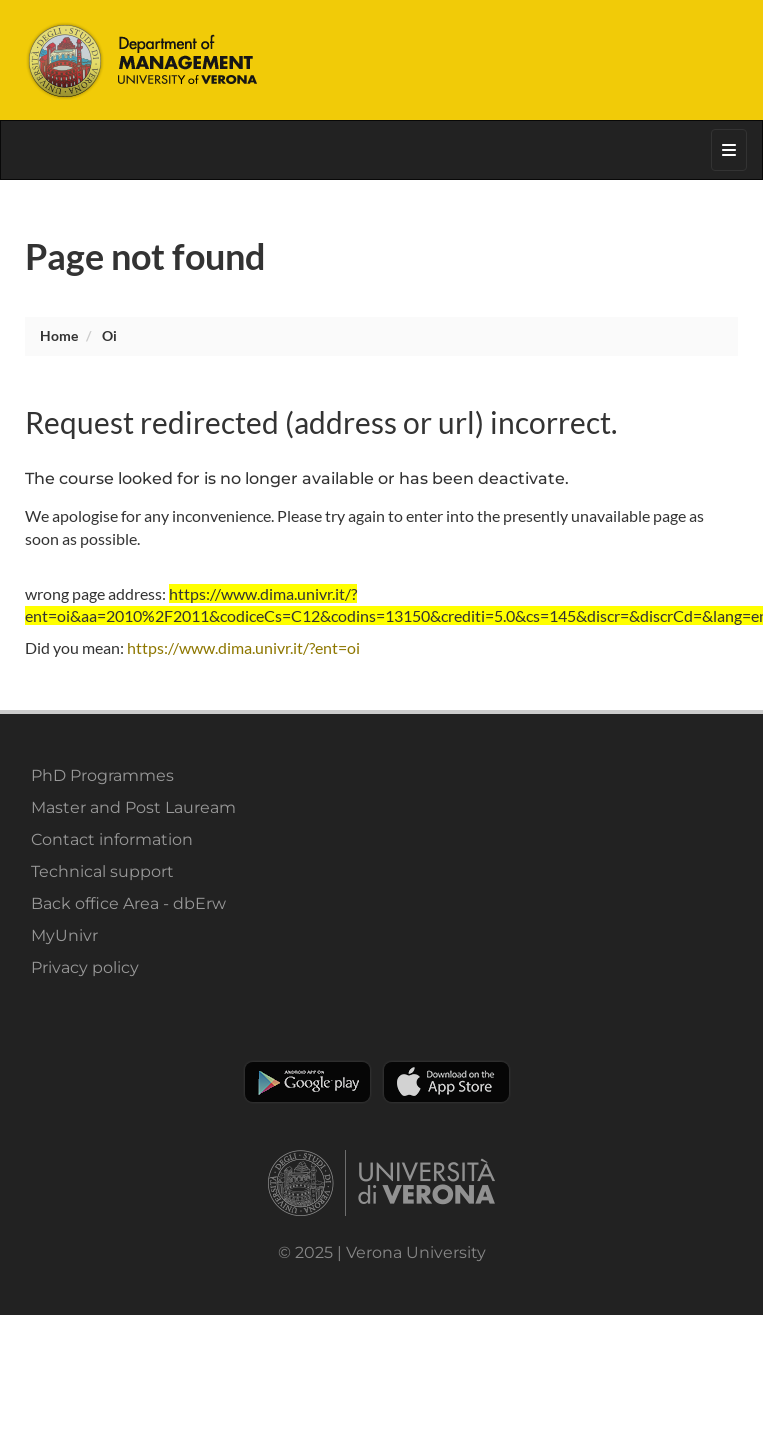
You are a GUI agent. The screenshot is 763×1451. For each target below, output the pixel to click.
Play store (307, 1082)
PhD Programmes (102, 775)
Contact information (112, 839)
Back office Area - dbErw (128, 903)
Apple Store (446, 1082)
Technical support (102, 871)
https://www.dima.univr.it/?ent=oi (243, 647)
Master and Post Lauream (133, 807)
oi (109, 335)
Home (59, 335)
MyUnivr (64, 935)
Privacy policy (85, 967)
